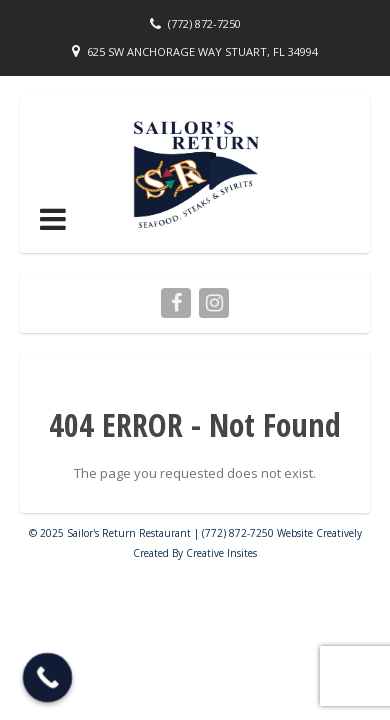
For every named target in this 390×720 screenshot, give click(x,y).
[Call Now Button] (48, 678)
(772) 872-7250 (204, 23)
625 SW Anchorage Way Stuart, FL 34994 (202, 51)
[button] (53, 219)
